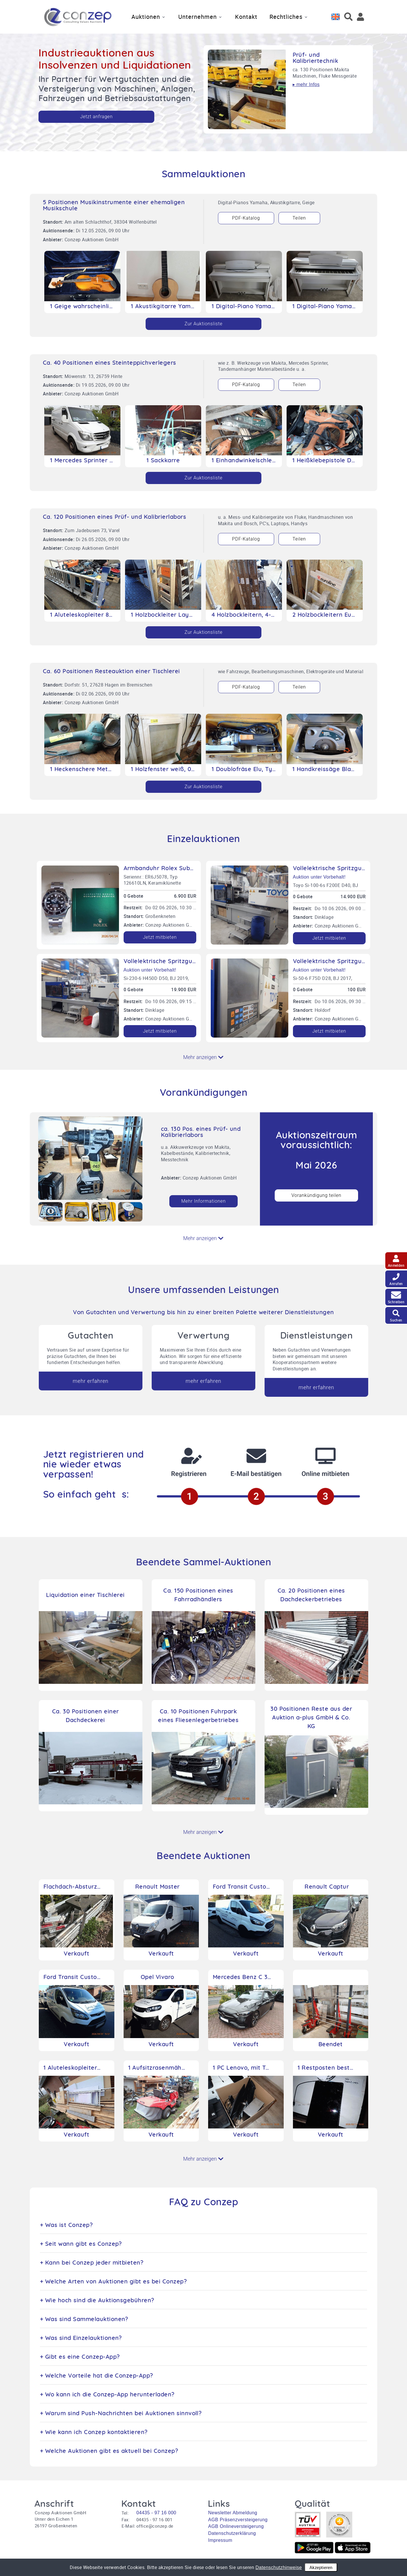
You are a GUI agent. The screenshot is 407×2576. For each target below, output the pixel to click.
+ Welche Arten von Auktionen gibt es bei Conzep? (113, 2282)
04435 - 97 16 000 (156, 2512)
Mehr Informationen (203, 1201)
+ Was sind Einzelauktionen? (81, 2338)
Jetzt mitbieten (160, 937)
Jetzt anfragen (96, 116)
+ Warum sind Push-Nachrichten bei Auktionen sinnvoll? (120, 2413)
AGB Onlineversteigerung (236, 2526)
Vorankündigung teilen (317, 1195)
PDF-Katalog (246, 218)
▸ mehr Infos (306, 84)
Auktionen (145, 17)
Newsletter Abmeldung (232, 2512)
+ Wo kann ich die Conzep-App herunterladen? (107, 2395)
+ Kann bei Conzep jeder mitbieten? (91, 2263)
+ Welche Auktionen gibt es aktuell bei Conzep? (109, 2451)
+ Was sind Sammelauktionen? (84, 2319)
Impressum (220, 2540)
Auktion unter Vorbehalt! (319, 877)
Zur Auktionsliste (204, 323)
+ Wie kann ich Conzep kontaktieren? (94, 2432)
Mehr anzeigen (203, 1057)
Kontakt (246, 17)
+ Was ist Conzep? (66, 2225)
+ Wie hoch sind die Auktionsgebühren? (97, 2300)
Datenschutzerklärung (232, 2533)
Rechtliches (286, 17)
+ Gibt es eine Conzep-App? (80, 2357)
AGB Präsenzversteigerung (237, 2519)
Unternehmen (197, 17)
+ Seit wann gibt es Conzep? (81, 2244)
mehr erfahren (90, 1381)
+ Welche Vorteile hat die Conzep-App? (96, 2376)
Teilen (299, 218)
